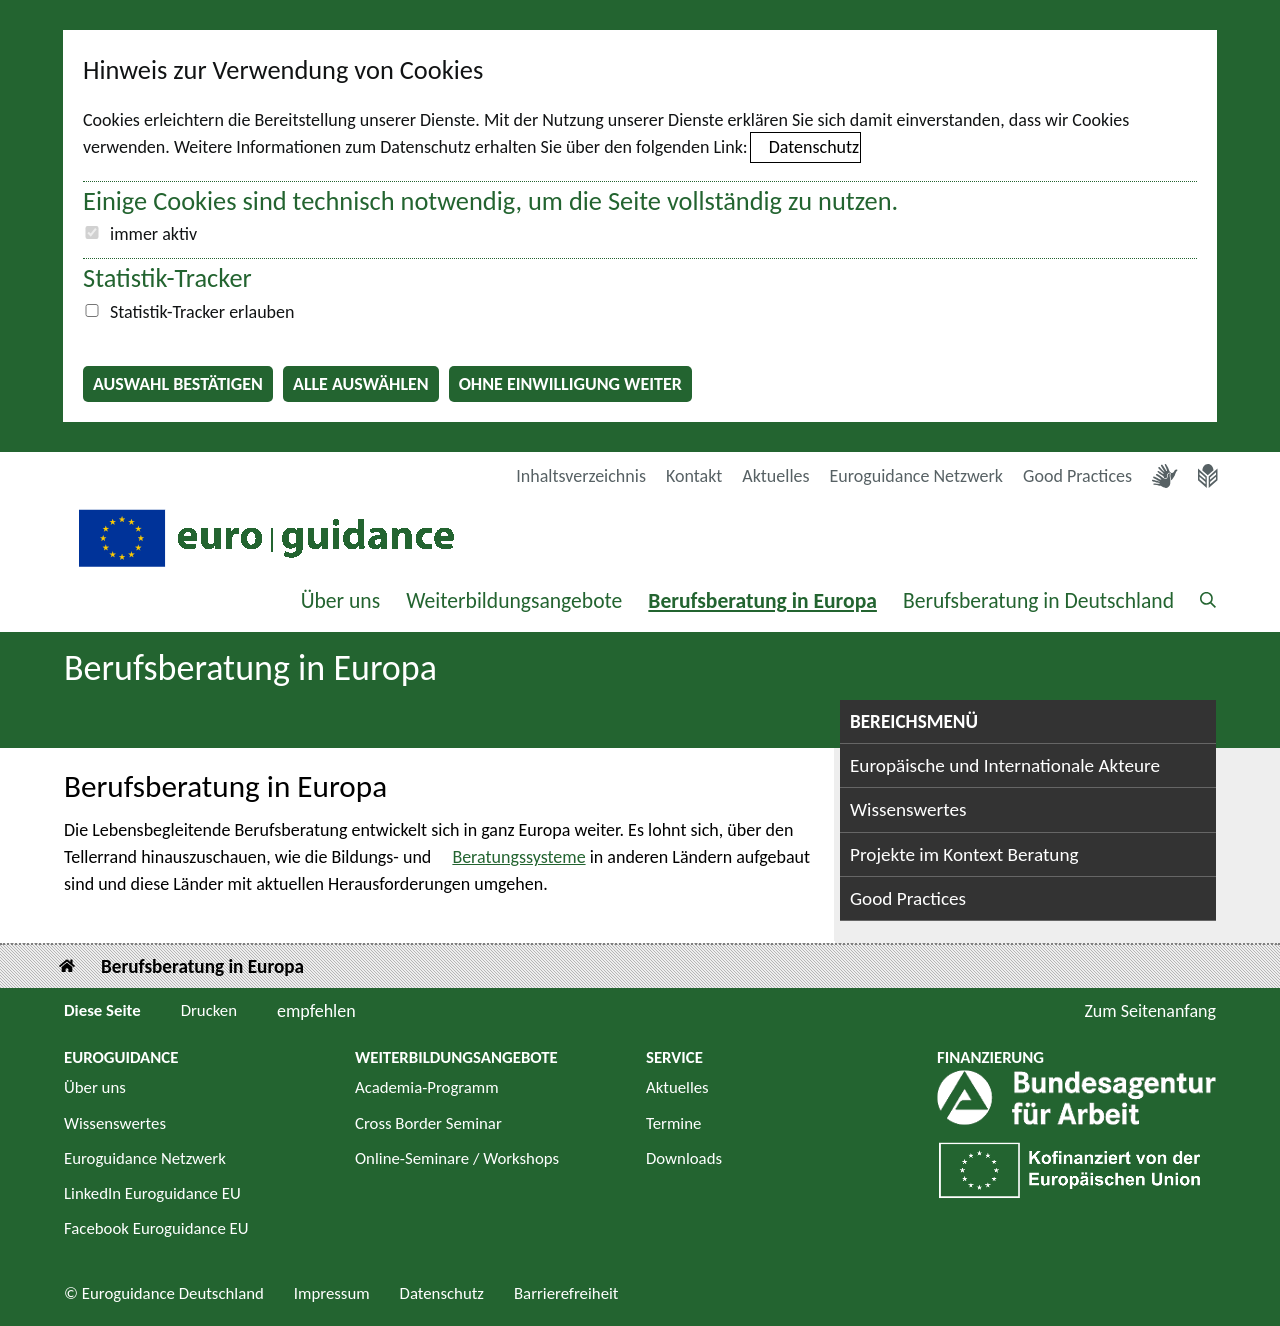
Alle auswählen (361, 384)
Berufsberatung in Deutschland (1038, 600)
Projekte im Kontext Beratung (964, 854)
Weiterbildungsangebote (514, 600)
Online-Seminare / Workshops (457, 1158)
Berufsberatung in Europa (762, 600)
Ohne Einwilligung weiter (570, 384)
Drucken (209, 1010)
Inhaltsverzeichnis (581, 476)
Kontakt (694, 476)
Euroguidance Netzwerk (917, 476)
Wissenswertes (908, 809)
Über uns (341, 600)
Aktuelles (775, 476)
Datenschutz (814, 147)
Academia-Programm (427, 1087)
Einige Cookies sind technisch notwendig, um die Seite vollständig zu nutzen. (490, 201)
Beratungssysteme (518, 857)
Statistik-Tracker (167, 278)
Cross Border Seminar (428, 1123)
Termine (673, 1123)
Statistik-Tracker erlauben (202, 312)
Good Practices (1077, 476)
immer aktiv (153, 234)
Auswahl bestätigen (178, 384)
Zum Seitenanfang (1150, 1011)
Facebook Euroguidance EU (156, 1228)
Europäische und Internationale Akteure (1005, 765)
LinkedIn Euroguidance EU (152, 1193)
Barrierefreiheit (566, 1293)
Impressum (332, 1293)
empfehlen (316, 1011)
